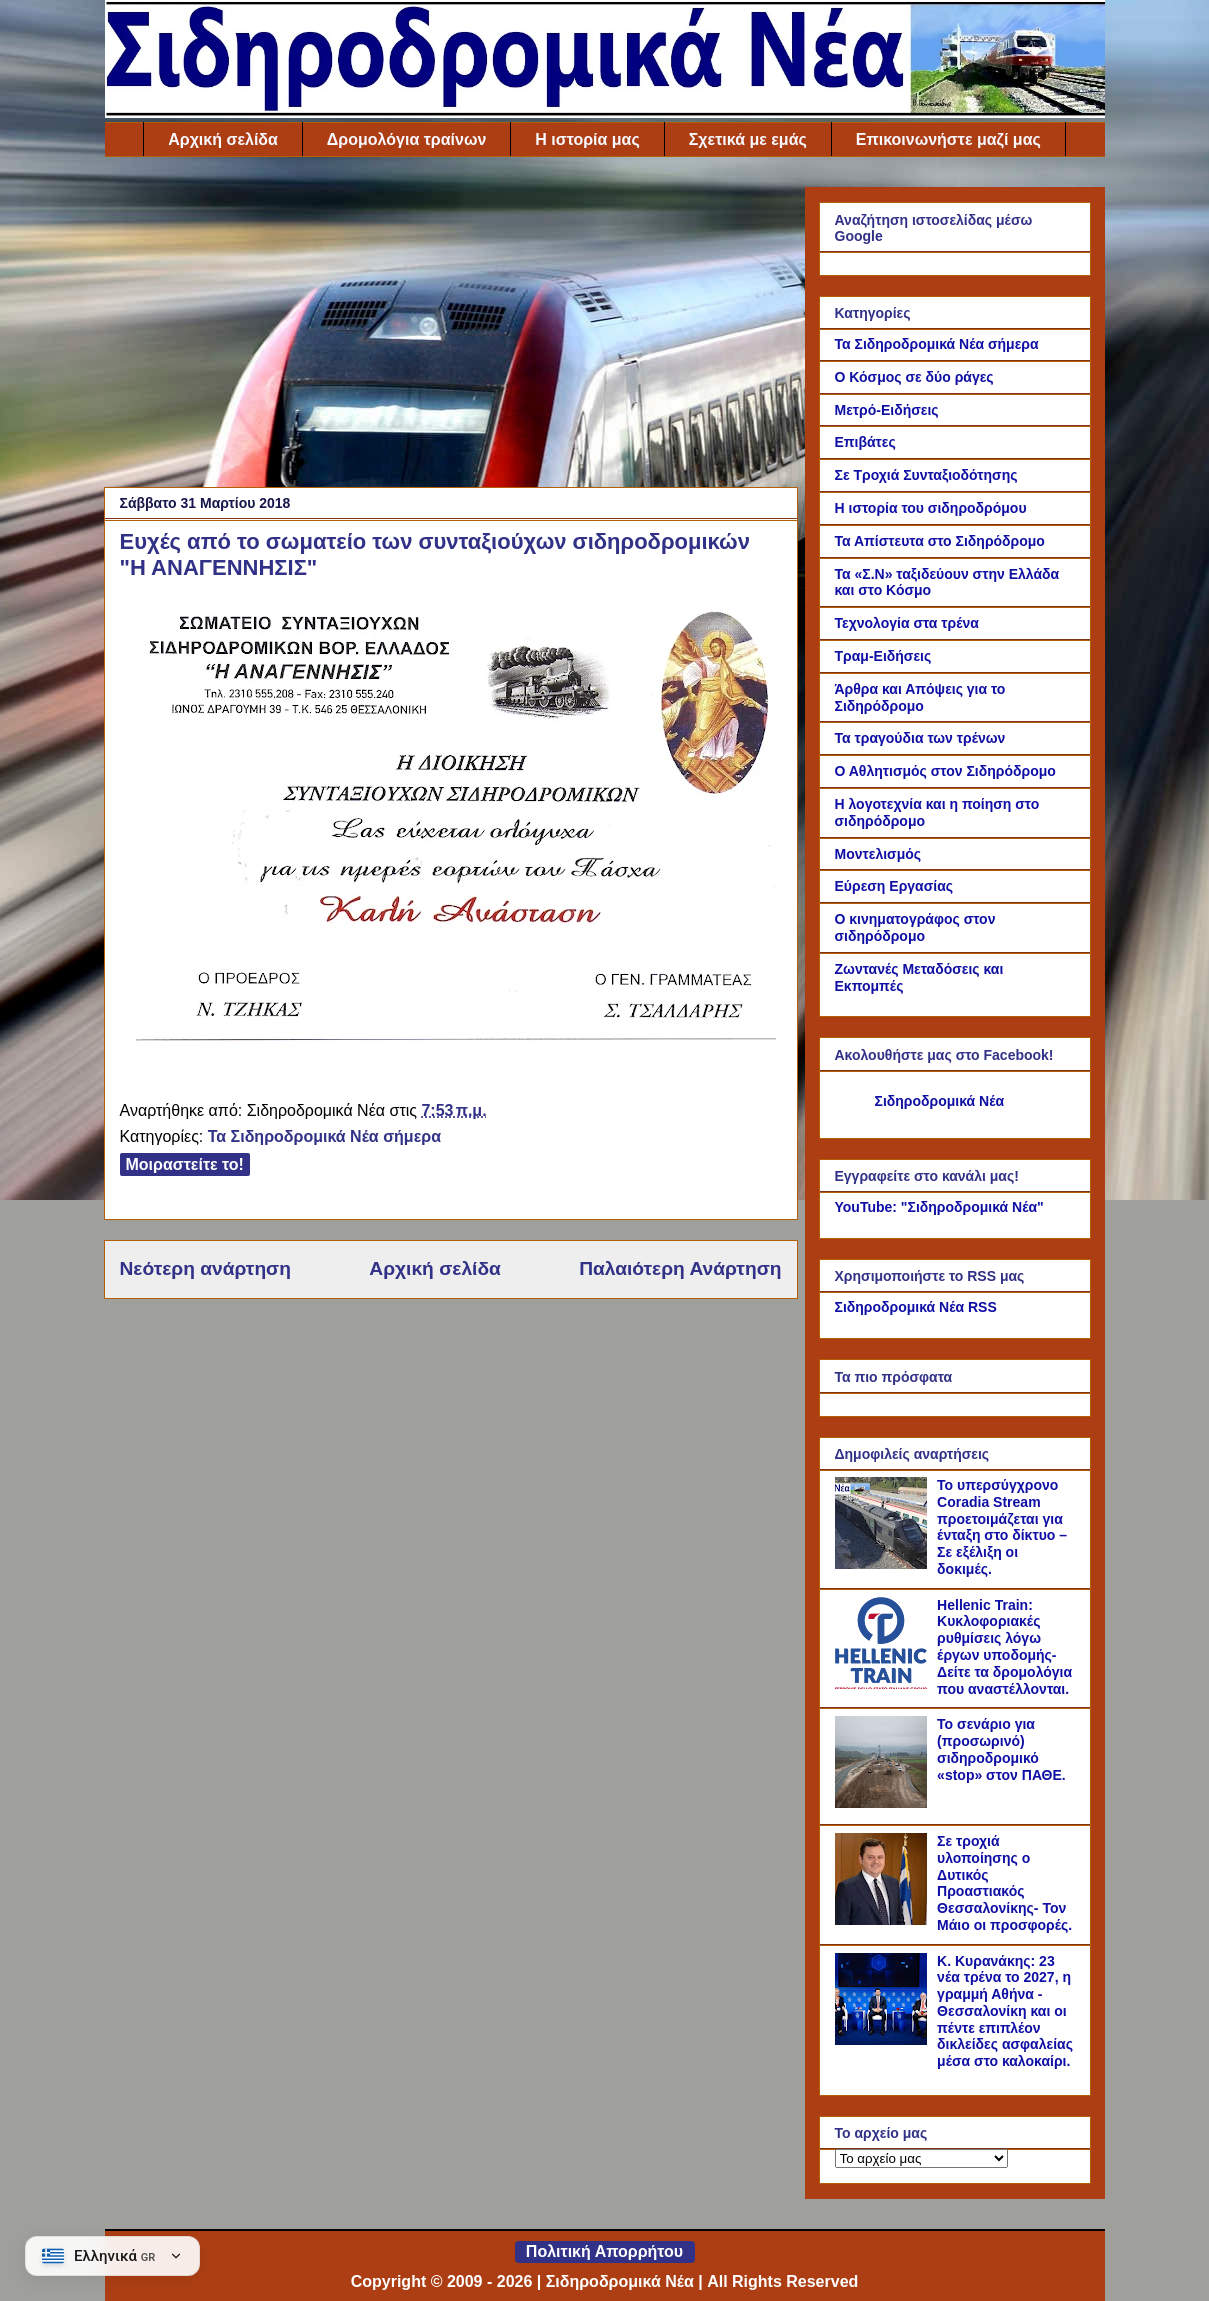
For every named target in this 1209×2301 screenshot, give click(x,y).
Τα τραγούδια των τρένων (920, 738)
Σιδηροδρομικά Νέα (940, 1101)
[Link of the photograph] (456, 1039)
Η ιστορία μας (587, 139)
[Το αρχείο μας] (921, 2158)
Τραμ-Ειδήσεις (883, 656)
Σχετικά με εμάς (748, 139)
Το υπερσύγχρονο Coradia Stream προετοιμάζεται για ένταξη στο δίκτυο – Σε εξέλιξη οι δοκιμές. (1002, 1527)
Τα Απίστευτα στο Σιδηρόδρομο (940, 541)
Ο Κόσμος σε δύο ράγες (914, 377)
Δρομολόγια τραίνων (406, 139)
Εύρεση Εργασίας (894, 886)
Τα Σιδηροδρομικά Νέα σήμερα (324, 1136)
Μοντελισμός (878, 854)
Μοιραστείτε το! (185, 1164)
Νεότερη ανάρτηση (205, 1268)
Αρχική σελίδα (223, 139)
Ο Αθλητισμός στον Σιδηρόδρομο (945, 771)
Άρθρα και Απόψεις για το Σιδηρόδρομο (920, 697)
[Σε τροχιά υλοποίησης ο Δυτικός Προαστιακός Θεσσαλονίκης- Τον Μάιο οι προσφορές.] (884, 1920)
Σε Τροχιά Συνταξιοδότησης (926, 475)
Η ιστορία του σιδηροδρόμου (931, 508)
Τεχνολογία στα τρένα (907, 623)
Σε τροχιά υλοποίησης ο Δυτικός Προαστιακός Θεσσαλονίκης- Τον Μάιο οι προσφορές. (1004, 1883)
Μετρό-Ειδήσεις (887, 410)
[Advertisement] (451, 327)
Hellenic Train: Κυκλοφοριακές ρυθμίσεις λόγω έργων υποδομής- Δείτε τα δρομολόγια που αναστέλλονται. (1004, 1647)
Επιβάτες (865, 442)
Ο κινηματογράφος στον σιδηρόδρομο (915, 927)
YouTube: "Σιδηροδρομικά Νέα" (939, 1207)
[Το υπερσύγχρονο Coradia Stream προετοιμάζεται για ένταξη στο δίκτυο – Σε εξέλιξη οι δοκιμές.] (884, 1564)
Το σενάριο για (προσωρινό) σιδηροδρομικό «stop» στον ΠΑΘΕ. (1001, 1749)
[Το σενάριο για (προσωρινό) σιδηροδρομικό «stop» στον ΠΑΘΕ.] (884, 1803)
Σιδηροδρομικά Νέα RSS (916, 1307)
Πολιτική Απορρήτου (604, 2251)
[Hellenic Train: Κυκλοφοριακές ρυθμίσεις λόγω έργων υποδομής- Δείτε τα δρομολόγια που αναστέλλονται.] (884, 1684)
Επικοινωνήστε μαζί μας (948, 139)
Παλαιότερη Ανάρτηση (680, 1268)
